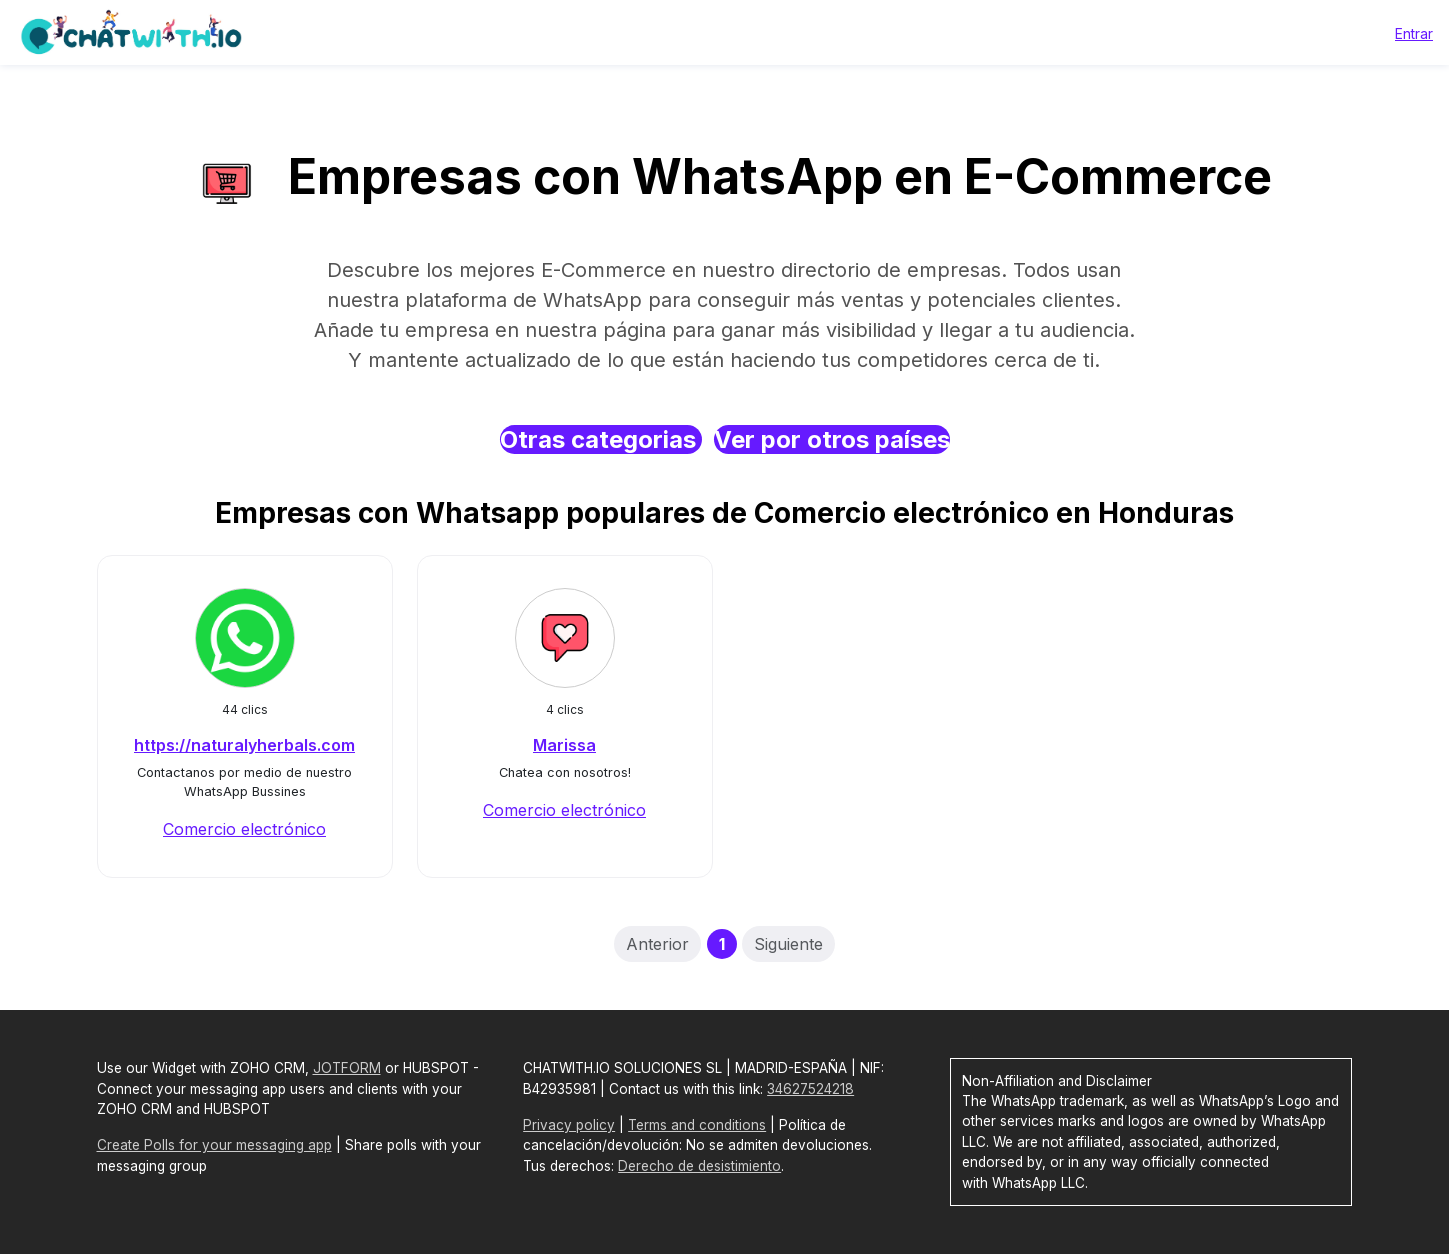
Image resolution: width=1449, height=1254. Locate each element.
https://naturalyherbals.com (244, 745)
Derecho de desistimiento (699, 1166)
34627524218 (810, 1089)
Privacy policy (569, 1125)
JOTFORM (347, 1068)
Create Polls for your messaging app (214, 1145)
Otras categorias (601, 439)
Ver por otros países (832, 439)
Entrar (1414, 33)
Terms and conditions (697, 1125)
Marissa (564, 745)
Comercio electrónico (244, 829)
